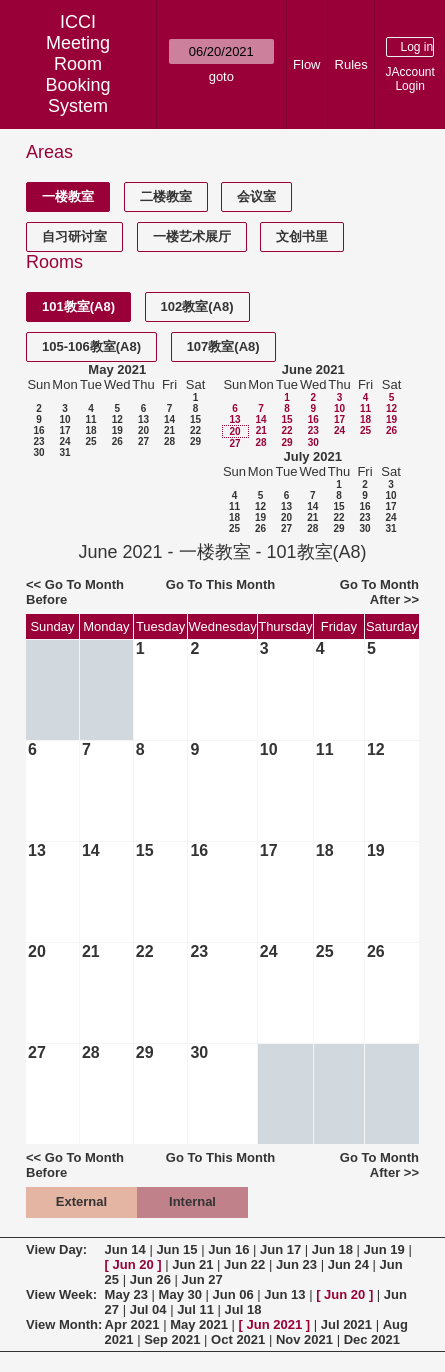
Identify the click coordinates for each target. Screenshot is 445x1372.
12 (117, 419)
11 (90, 419)
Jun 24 (348, 1264)
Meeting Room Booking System (78, 74)
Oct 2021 (238, 1339)
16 (38, 430)
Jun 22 (244, 1264)
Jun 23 (296, 1264)
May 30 (180, 1294)
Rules (351, 64)
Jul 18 (243, 1309)
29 (195, 441)
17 (64, 430)
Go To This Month (221, 584)
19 (117, 430)
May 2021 (117, 369)
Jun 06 (233, 1294)
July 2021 (312, 456)
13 (143, 419)
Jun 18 (332, 1249)
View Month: (64, 1324)
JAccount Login (409, 79)
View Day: (56, 1249)
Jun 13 (284, 1294)
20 (143, 430)
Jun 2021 (275, 1324)
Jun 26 (150, 1279)
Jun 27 (201, 1279)
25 (90, 441)
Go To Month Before (75, 592)
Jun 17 (280, 1249)
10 (64, 419)
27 (143, 441)
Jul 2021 (346, 1324)
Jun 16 (228, 1249)
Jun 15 (176, 1249)
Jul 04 (148, 1309)
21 (169, 430)
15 (195, 419)
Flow (306, 64)
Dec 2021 (372, 1339)
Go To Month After (379, 592)
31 (64, 452)
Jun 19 (384, 1249)
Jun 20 (133, 1264)
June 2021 (313, 369)
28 (169, 441)
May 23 (126, 1294)
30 (38, 452)
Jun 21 (192, 1264)
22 (195, 430)
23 (38, 441)
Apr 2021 (132, 1324)
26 (117, 441)
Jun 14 (125, 1249)
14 (169, 419)
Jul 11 (195, 1309)
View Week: (61, 1294)
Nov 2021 (304, 1339)
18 (90, 430)
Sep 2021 (172, 1339)
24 (64, 441)
